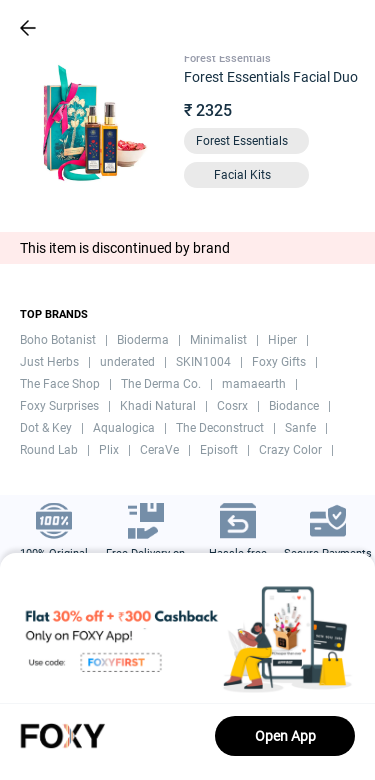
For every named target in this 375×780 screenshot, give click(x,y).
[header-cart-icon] (307, 28)
